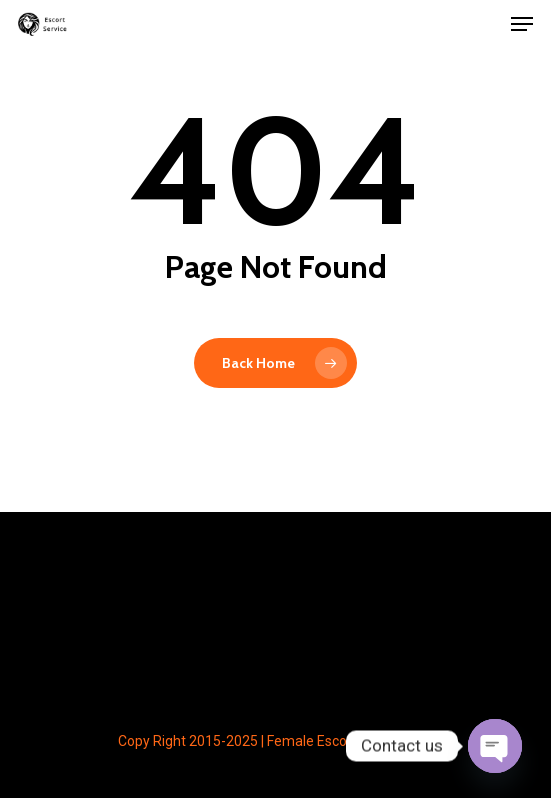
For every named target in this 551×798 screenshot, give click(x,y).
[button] (522, 24)
